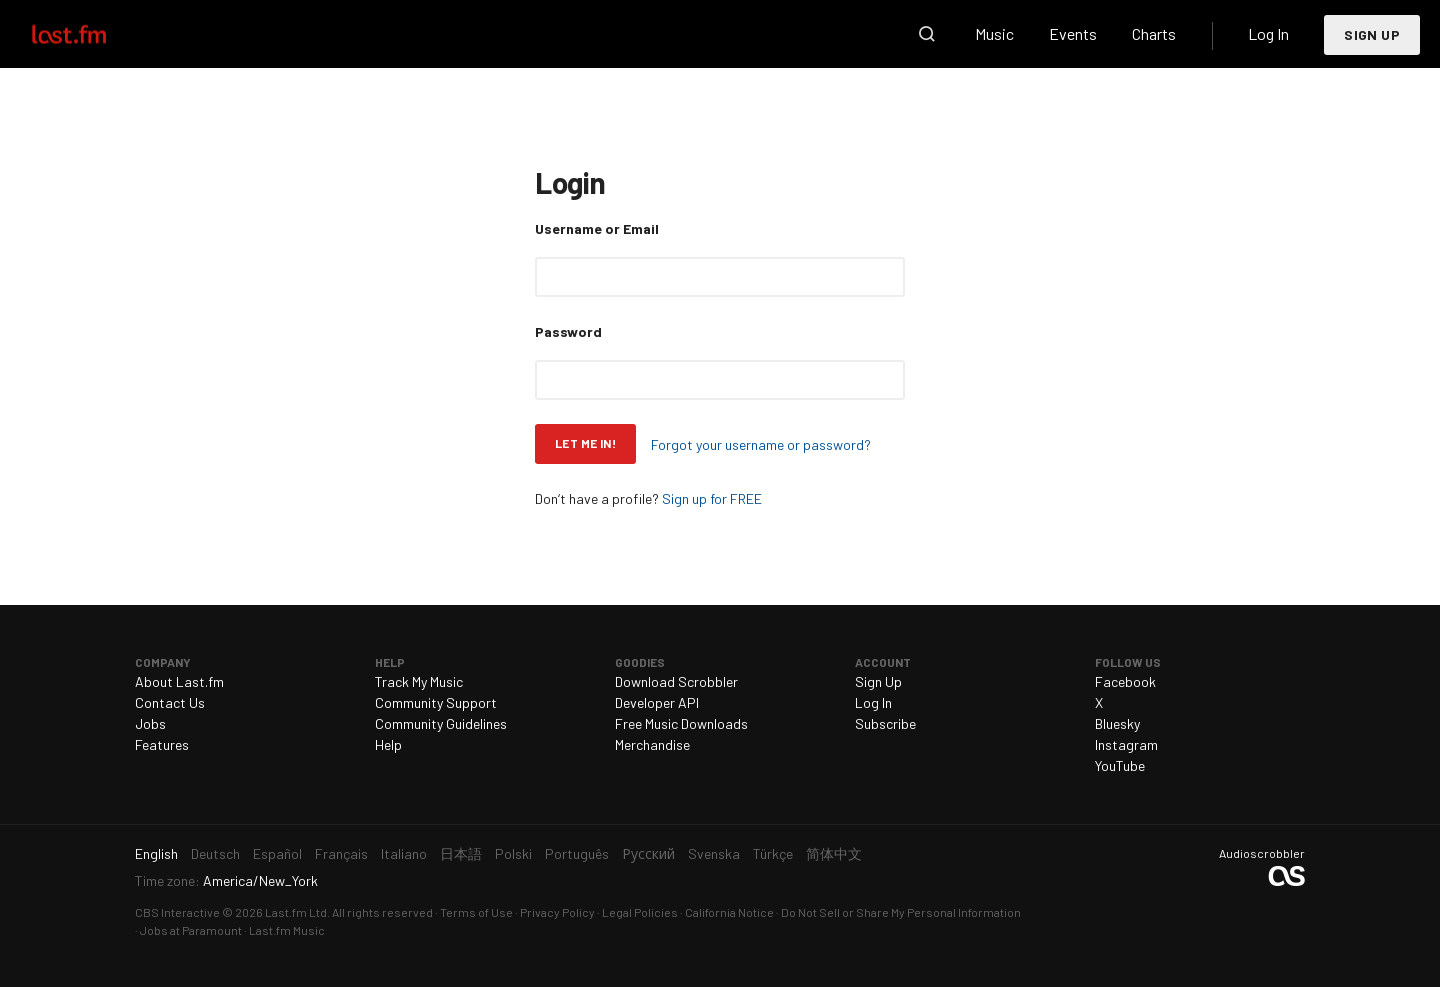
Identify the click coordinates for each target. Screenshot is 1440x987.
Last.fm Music (287, 930)
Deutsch (215, 853)
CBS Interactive (177, 912)
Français (341, 853)
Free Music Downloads (681, 723)
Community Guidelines (441, 723)
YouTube (1120, 765)
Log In (1268, 33)
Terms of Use (476, 912)
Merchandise (652, 744)
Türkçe (773, 853)
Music (994, 33)
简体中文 (834, 853)
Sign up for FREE (712, 498)
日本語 (461, 853)
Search (927, 34)
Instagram (1126, 744)
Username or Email (597, 228)
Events (1073, 33)
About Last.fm (179, 681)
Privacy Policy (557, 912)
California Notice (729, 912)
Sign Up (1372, 34)
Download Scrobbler (676, 681)
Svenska (714, 853)
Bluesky (1117, 723)
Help (388, 744)
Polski (513, 853)
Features (162, 744)
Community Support (436, 702)
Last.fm (92, 34)
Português (577, 853)
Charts (1154, 33)
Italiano (404, 853)
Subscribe (885, 723)
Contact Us (170, 702)
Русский (648, 853)
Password (568, 331)
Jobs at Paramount (191, 930)
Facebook (1125, 681)
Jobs (150, 723)
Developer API (657, 702)
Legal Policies (640, 912)
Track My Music (419, 681)
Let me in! (585, 443)
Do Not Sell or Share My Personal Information (901, 912)
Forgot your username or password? (761, 444)
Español (277, 853)
